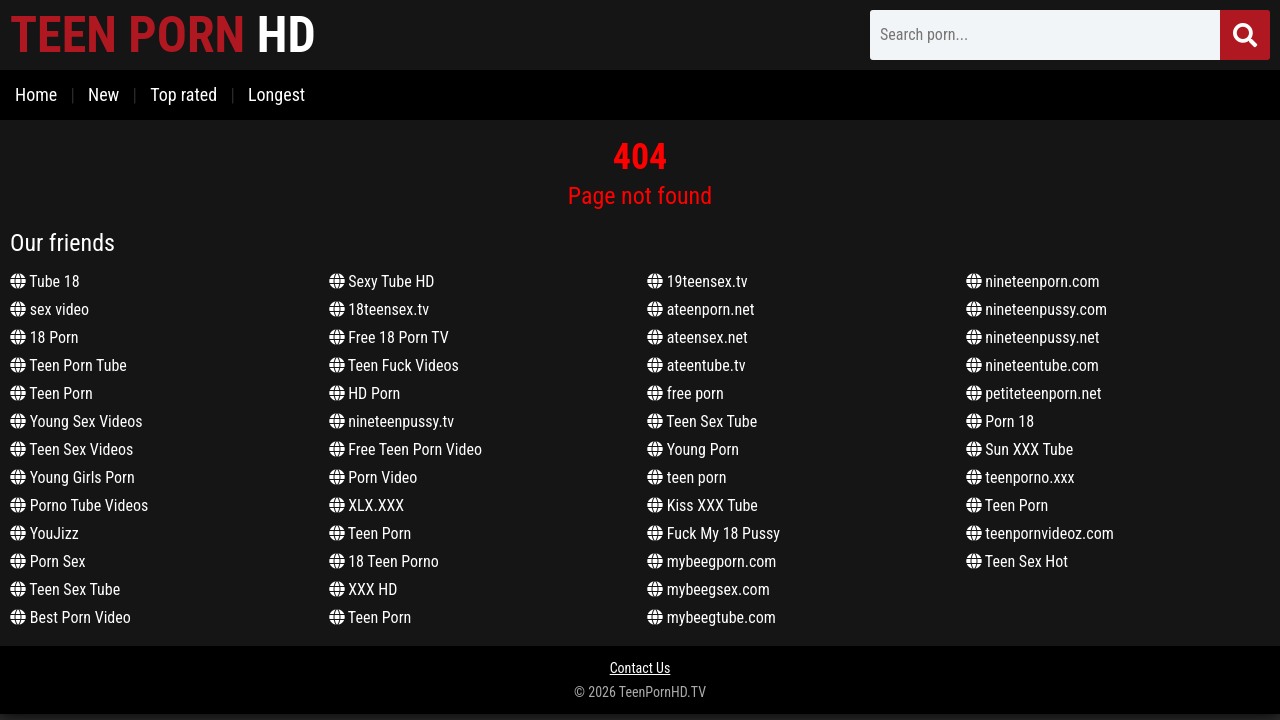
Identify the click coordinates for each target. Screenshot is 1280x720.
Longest (276, 94)
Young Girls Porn (72, 477)
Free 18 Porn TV (389, 337)
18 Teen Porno (384, 561)
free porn (685, 393)
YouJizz (44, 533)
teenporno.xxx (1020, 477)
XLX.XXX (367, 505)
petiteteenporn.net (1034, 393)
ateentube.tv (696, 365)
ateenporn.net (701, 309)
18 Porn (44, 337)
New (103, 94)
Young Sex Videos (76, 421)
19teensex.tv (697, 281)
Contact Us (640, 668)
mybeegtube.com (711, 617)
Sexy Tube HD (382, 281)
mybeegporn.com (711, 561)
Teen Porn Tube (68, 365)
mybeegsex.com (708, 589)
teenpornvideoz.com (1040, 533)
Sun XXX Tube (1020, 449)
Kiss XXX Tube (702, 505)
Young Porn (693, 449)
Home (36, 94)
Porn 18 (1000, 421)
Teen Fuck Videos (394, 365)
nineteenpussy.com (1037, 309)
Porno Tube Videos (79, 505)
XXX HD (363, 589)
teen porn (686, 477)
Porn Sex (48, 561)
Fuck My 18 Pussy (713, 533)
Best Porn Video (70, 617)
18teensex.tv (379, 309)
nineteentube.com (1032, 365)
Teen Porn (51, 393)
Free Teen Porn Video (405, 449)
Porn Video (373, 477)
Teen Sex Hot (1017, 561)
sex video (49, 309)
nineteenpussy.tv (392, 421)
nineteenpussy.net (1033, 337)
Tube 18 (45, 281)
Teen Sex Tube (65, 589)
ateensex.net (697, 337)
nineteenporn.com (1033, 281)
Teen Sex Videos (71, 449)
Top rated (183, 94)
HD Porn (365, 393)
